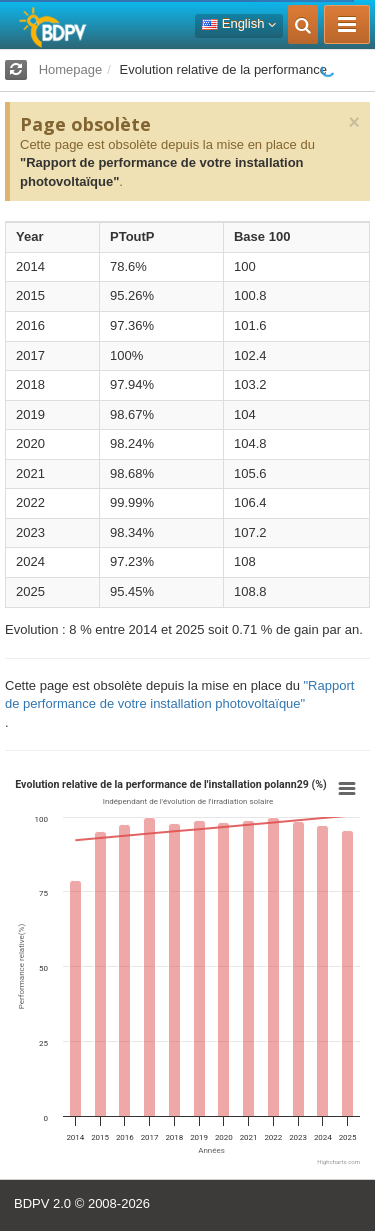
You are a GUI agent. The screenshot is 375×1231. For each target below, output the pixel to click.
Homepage (71, 69)
